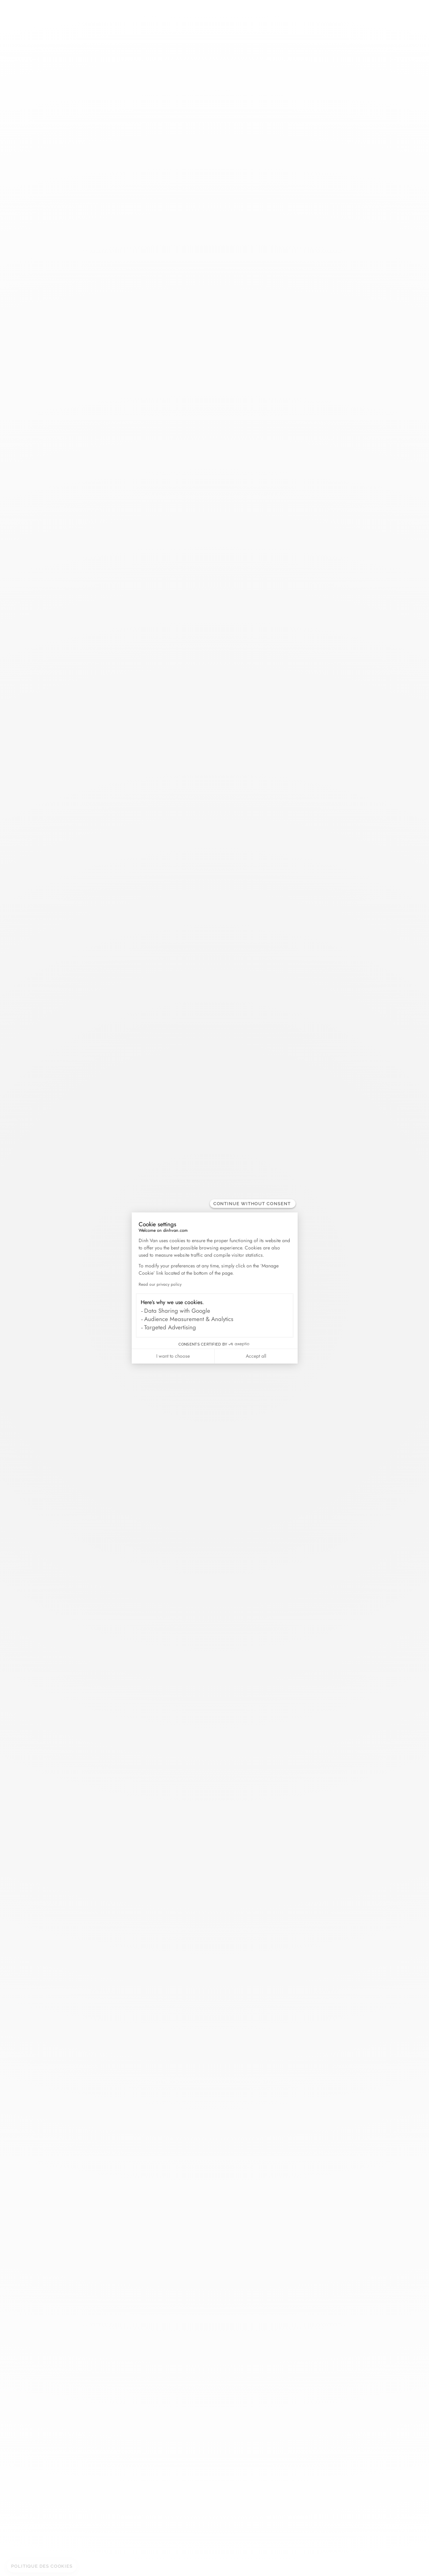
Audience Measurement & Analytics (188, 1319)
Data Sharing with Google (177, 1311)
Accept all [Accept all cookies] (256, 1355)
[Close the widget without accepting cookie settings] (253, 1203)
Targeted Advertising (170, 1327)
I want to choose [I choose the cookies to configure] (173, 1355)
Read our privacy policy (160, 1284)
